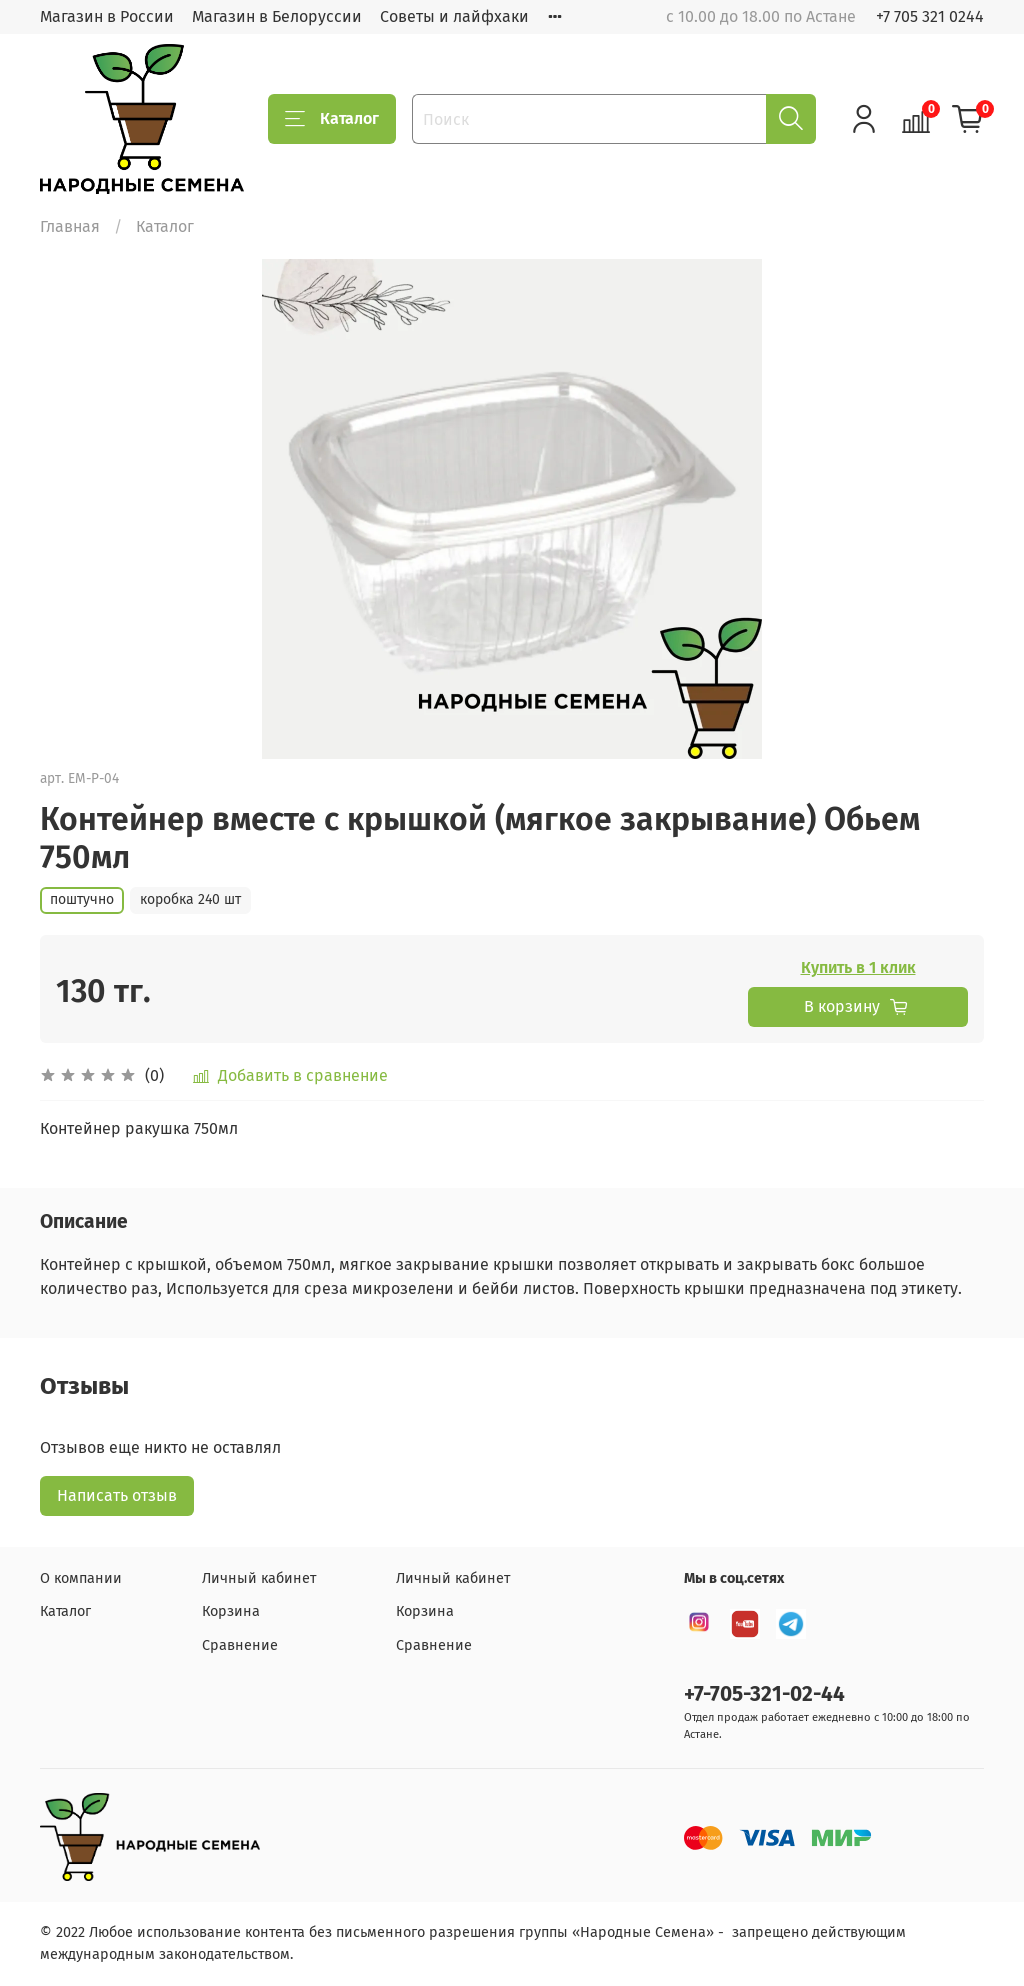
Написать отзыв (117, 1495)
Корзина (231, 1611)
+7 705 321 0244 (930, 16)
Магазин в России (107, 16)
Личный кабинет (259, 1578)
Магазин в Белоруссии (277, 16)
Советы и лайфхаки (454, 16)
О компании (81, 1578)
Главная (70, 226)
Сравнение (240, 1645)
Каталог (332, 119)
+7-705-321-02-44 (764, 1694)
